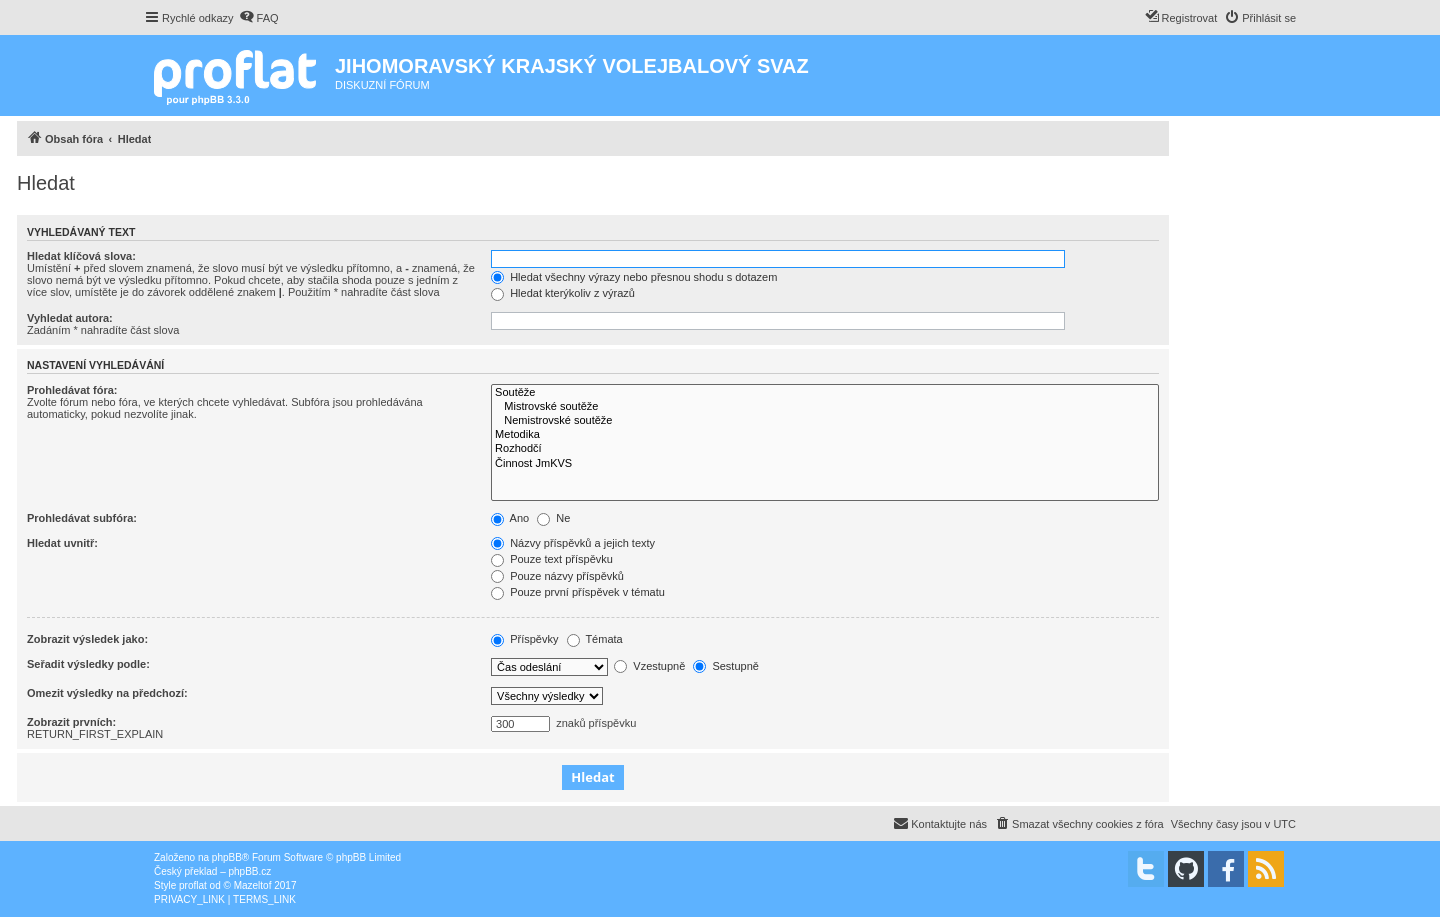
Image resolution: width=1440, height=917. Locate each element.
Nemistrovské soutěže (825, 421)
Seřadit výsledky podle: (88, 664)
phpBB (227, 857)
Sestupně (726, 666)
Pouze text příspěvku (552, 559)
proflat (193, 885)
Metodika (825, 435)
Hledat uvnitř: (62, 543)
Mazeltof (253, 885)
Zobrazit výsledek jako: (87, 639)
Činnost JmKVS (825, 464)
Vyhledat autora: (70, 318)
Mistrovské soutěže (825, 407)
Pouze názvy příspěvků (557, 576)
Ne (553, 518)
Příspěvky (524, 639)
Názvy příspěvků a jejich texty (573, 543)
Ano (510, 518)
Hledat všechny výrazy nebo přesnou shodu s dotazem (634, 277)
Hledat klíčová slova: (81, 256)
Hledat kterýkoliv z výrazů (563, 293)
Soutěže (825, 393)
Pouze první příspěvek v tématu (578, 592)
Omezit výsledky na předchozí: (107, 693)
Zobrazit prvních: (71, 722)
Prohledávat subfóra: (82, 518)
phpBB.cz (249, 871)
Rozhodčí (825, 449)
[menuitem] (259, 18)
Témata (595, 639)
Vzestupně (649, 666)
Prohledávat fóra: (72, 390)
